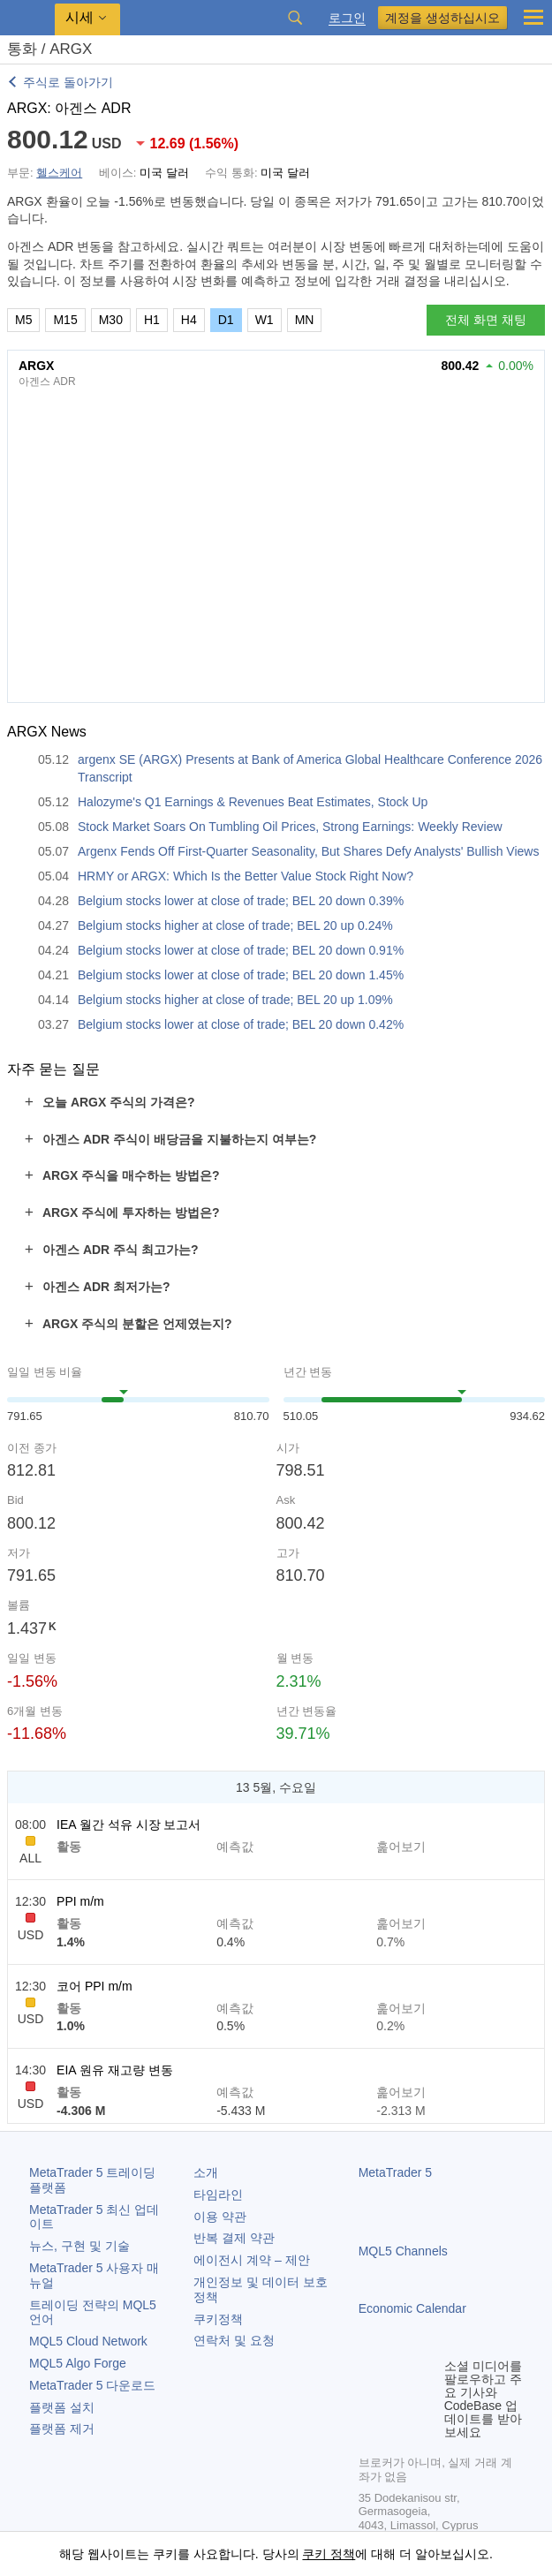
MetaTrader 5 (396, 2172)
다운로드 (92, 2385)
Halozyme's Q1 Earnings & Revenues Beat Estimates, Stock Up (252, 802)
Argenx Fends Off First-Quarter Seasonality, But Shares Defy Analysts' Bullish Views (308, 851)
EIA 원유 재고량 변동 (114, 2070)
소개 (205, 2172)
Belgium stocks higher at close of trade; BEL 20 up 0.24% (235, 925)
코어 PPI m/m (94, 1986)
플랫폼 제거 (62, 2428)
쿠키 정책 (328, 2554)
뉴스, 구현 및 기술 (79, 2246)
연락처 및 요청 (234, 2340)
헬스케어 (59, 172)
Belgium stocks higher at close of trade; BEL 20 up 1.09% (235, 1000)
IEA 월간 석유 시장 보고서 (128, 1824)
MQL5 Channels (403, 2251)
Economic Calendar (412, 2308)
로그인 (347, 18)
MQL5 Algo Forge (77, 2363)
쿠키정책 (218, 2319)
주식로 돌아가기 (68, 82)
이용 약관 (219, 2217)
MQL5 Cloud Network (88, 2341)
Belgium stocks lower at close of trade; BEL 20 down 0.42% (241, 1024)
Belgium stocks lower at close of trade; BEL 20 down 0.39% (241, 901)
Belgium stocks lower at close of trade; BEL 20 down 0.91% (241, 950)
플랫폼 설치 (62, 2407)
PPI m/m (80, 1901)
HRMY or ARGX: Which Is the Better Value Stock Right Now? (245, 876)
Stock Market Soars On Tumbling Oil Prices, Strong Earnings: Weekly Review (290, 827)
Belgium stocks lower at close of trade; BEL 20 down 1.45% (241, 975)
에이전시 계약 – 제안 (251, 2260)
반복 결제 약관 (234, 2238)
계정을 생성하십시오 (442, 18)
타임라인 (218, 2194)
